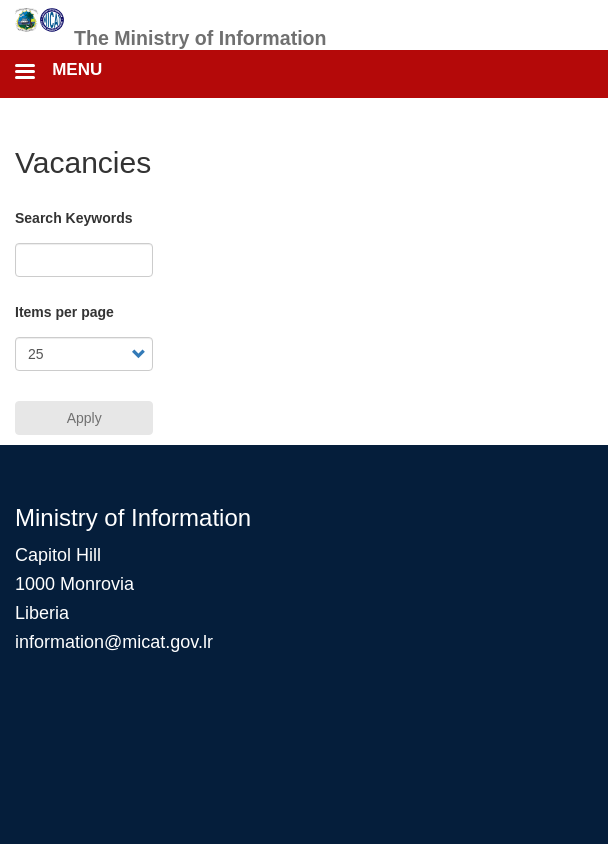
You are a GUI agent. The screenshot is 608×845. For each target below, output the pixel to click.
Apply (84, 418)
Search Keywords (74, 218)
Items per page (64, 312)
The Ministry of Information (200, 38)
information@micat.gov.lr (114, 642)
